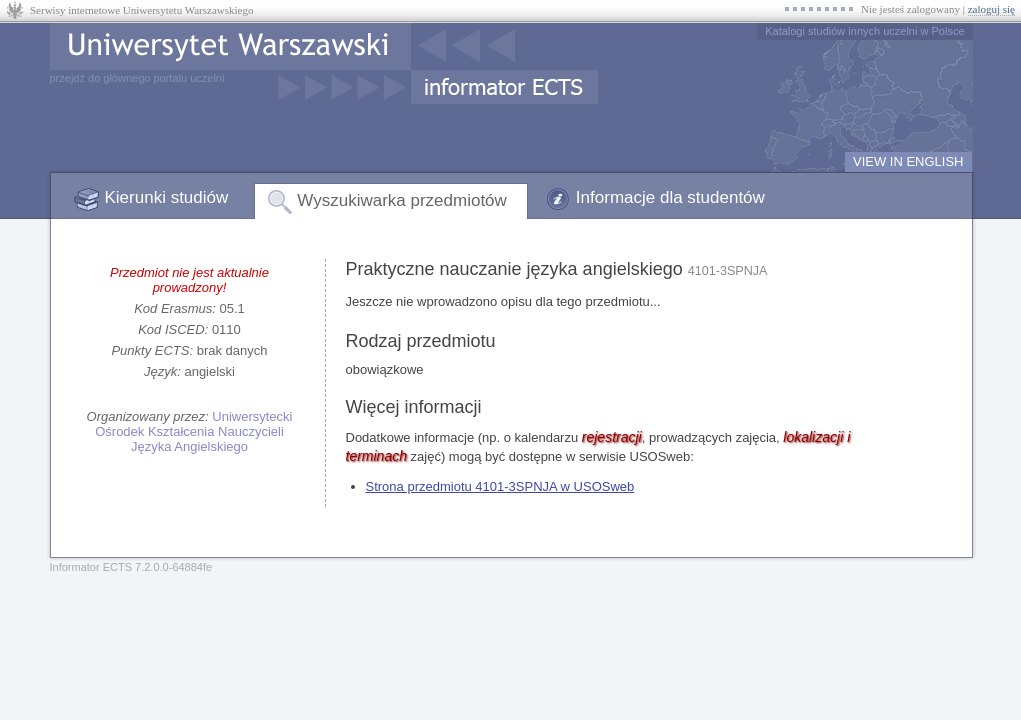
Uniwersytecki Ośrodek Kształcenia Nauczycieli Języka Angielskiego (193, 431)
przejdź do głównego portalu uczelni (137, 78)
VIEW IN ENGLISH (908, 161)
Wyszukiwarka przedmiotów (402, 200)
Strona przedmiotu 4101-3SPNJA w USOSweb (500, 486)
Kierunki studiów (167, 197)
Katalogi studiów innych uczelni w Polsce (864, 31)
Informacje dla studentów (670, 197)
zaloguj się (991, 9)
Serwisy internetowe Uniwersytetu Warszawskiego (141, 10)
